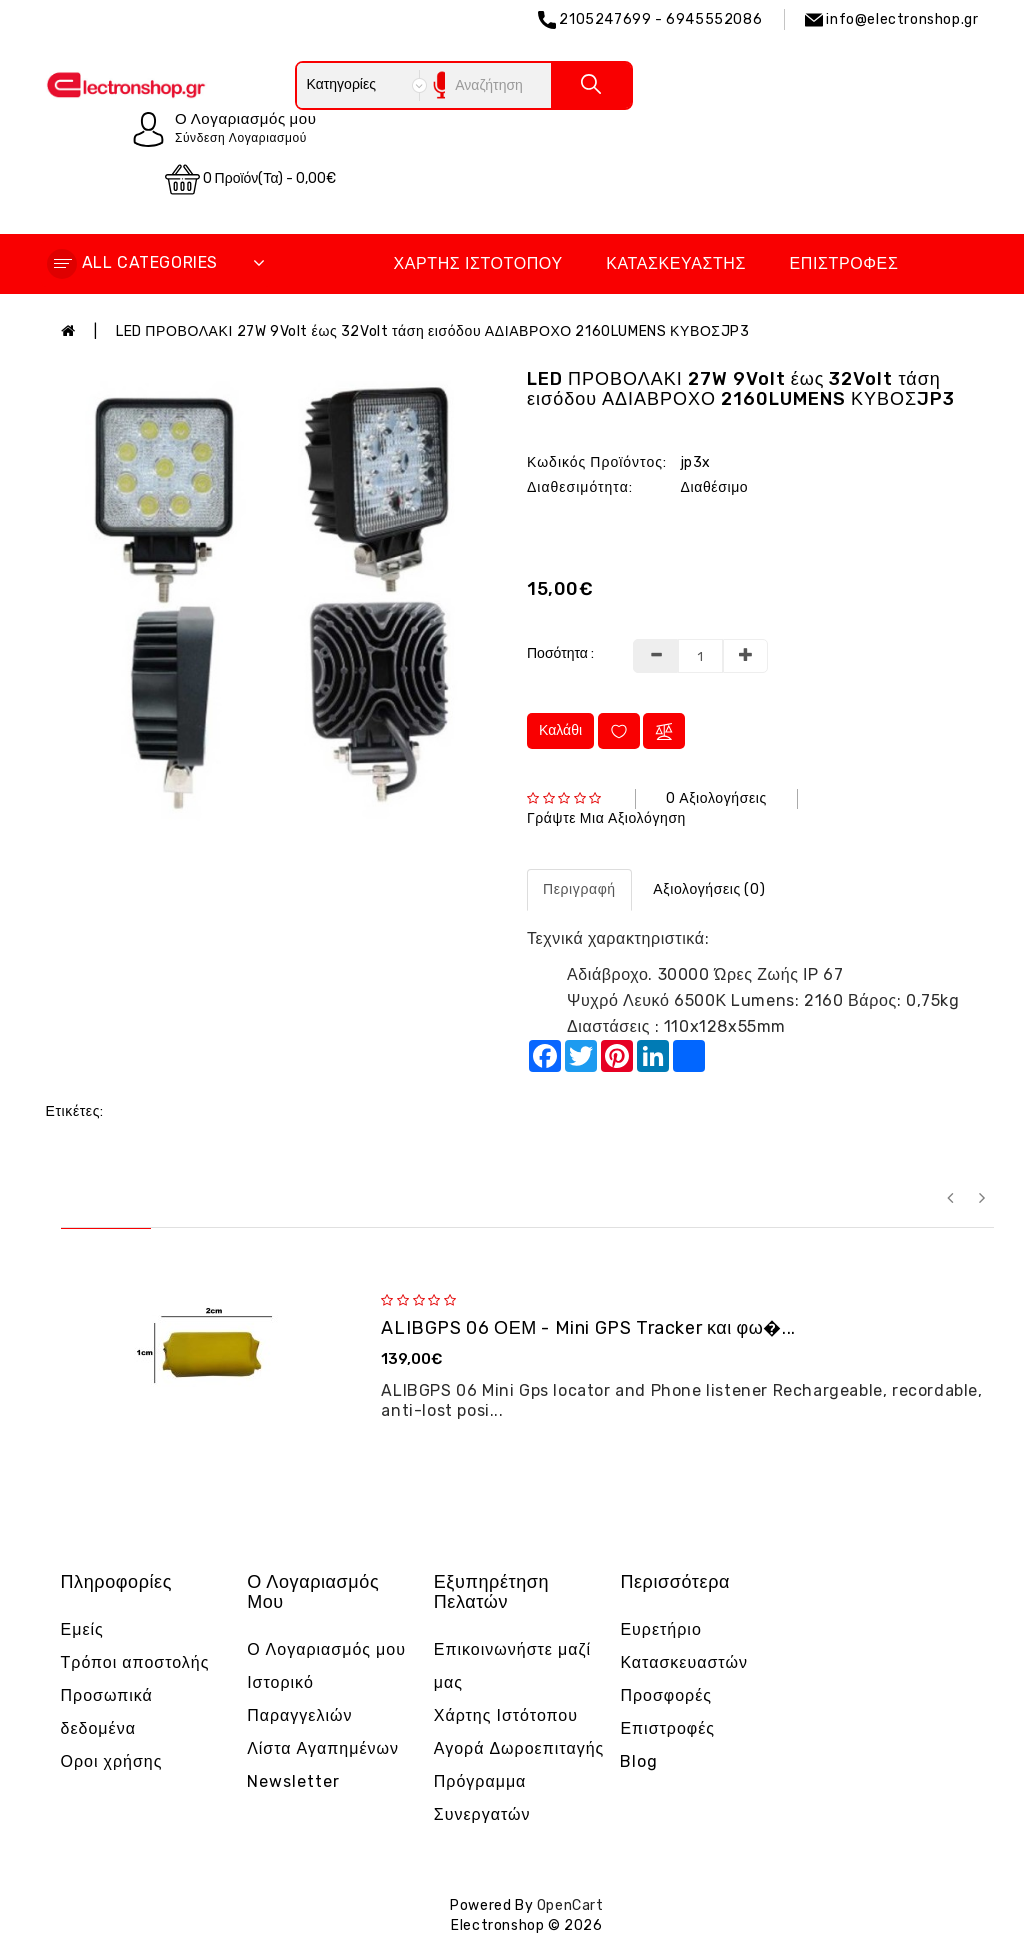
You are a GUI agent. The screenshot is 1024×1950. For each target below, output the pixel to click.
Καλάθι (560, 730)
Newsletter (293, 1781)
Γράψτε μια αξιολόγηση (606, 818)
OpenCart (570, 1905)
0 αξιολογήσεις (716, 798)
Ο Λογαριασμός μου (326, 1649)
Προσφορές (666, 1695)
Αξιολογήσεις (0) (709, 889)
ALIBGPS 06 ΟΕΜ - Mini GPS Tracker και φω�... (588, 1328)
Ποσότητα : (560, 653)
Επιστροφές (844, 263)
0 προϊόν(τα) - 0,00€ (251, 179)
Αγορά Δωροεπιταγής (519, 1748)
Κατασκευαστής (676, 263)
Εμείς (82, 1629)
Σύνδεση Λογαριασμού (241, 138)
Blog (639, 1761)
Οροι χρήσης (112, 1761)
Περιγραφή (579, 889)
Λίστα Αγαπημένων (323, 1748)
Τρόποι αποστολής (135, 1662)
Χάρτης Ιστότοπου (477, 263)
